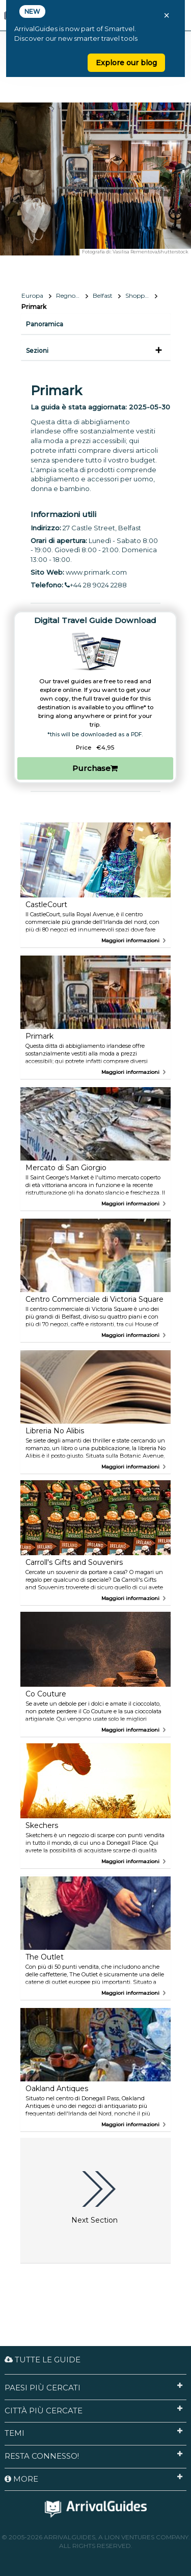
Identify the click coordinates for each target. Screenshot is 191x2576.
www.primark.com (96, 572)
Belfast (103, 295)
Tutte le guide (42, 2359)
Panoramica (44, 324)
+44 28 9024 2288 (96, 585)
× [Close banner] (166, 15)
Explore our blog (126, 62)
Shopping (139, 295)
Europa (32, 295)
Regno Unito (72, 295)
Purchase (95, 768)
